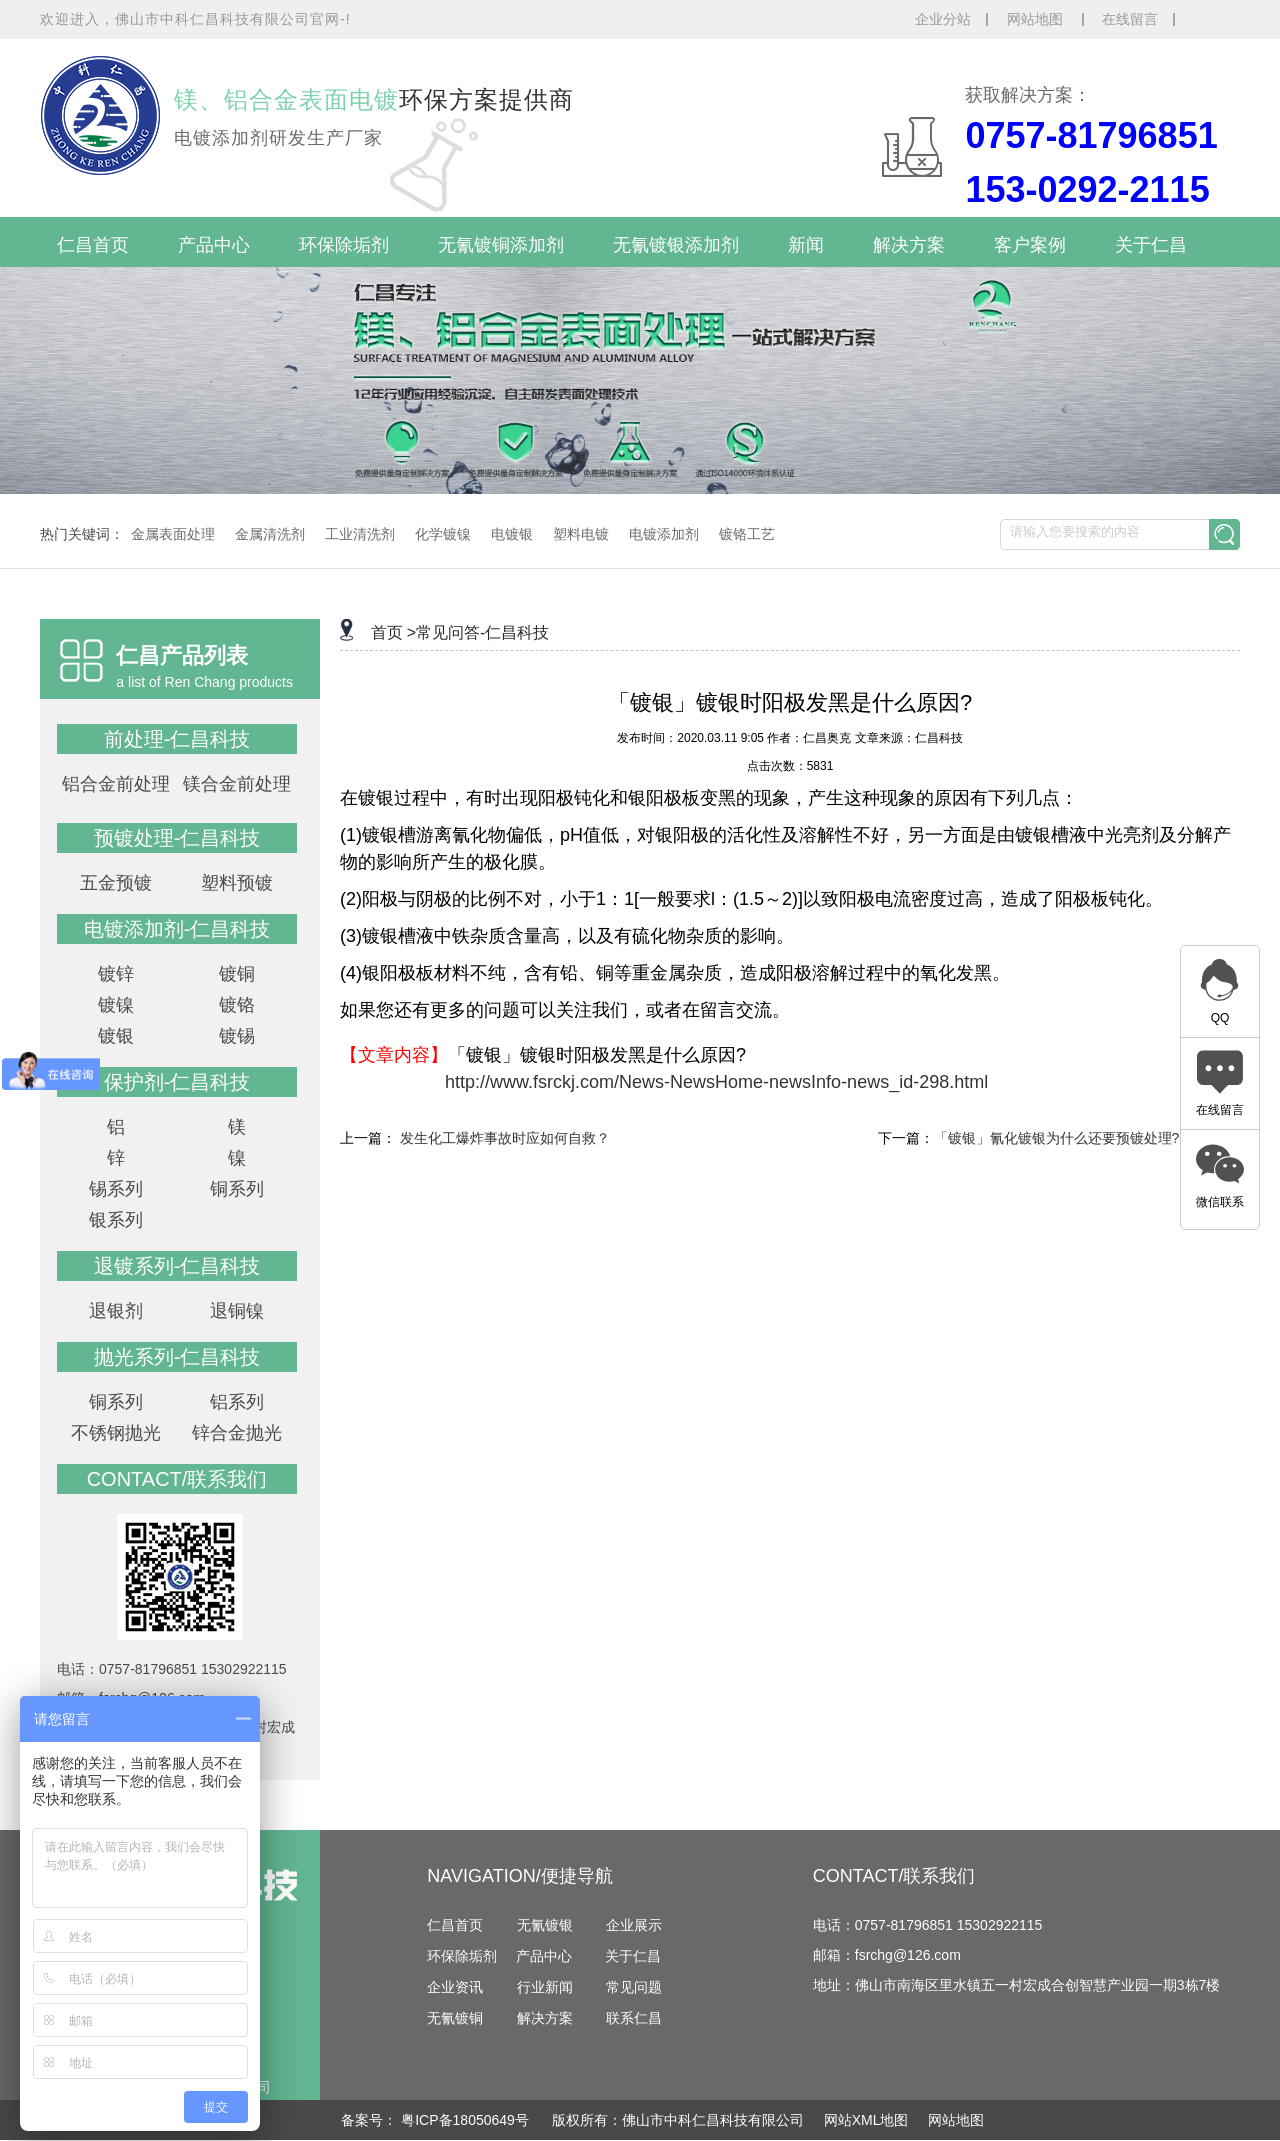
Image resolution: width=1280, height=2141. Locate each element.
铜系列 (237, 1189)
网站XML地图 (866, 2120)
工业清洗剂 (360, 534)
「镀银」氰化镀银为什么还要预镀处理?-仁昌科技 (1087, 1138)
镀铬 (237, 1005)
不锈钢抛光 (116, 1433)
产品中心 (214, 245)
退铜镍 (237, 1311)
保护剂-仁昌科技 (177, 1082)
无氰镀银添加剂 (676, 245)
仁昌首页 (93, 245)
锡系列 (116, 1189)
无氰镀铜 (455, 2018)
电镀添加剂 (664, 534)
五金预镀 (116, 883)
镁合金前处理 (237, 784)
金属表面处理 (173, 534)
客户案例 (1030, 245)
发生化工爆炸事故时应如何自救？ (505, 1138)
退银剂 (116, 1311)
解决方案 (909, 245)
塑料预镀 (237, 883)
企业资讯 (455, 1987)
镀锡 (237, 1036)
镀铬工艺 (747, 534)
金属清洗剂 (270, 534)
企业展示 (634, 1925)
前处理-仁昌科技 (177, 739)
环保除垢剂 (344, 245)
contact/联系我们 (177, 1479)
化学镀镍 (443, 534)
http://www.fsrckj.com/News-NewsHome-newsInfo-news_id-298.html (716, 1082)
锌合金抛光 (237, 1433)
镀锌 (116, 974)
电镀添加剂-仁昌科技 (177, 929)
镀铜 (237, 974)
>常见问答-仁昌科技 (478, 632)
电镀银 (512, 534)
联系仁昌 (634, 2018)
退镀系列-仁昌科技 (177, 1266)
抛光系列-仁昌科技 (177, 1357)
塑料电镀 (581, 534)
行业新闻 (545, 1987)
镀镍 (116, 1005)
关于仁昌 (1151, 245)
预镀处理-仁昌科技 (177, 838)
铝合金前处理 (116, 784)
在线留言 (1130, 19)
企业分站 (943, 19)
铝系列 (237, 1402)
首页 (387, 632)
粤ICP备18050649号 (467, 2120)
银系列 (116, 1220)
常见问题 (634, 1987)
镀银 (116, 1036)
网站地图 (1037, 19)
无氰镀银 (545, 1925)
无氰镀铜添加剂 (501, 245)
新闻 (806, 245)
